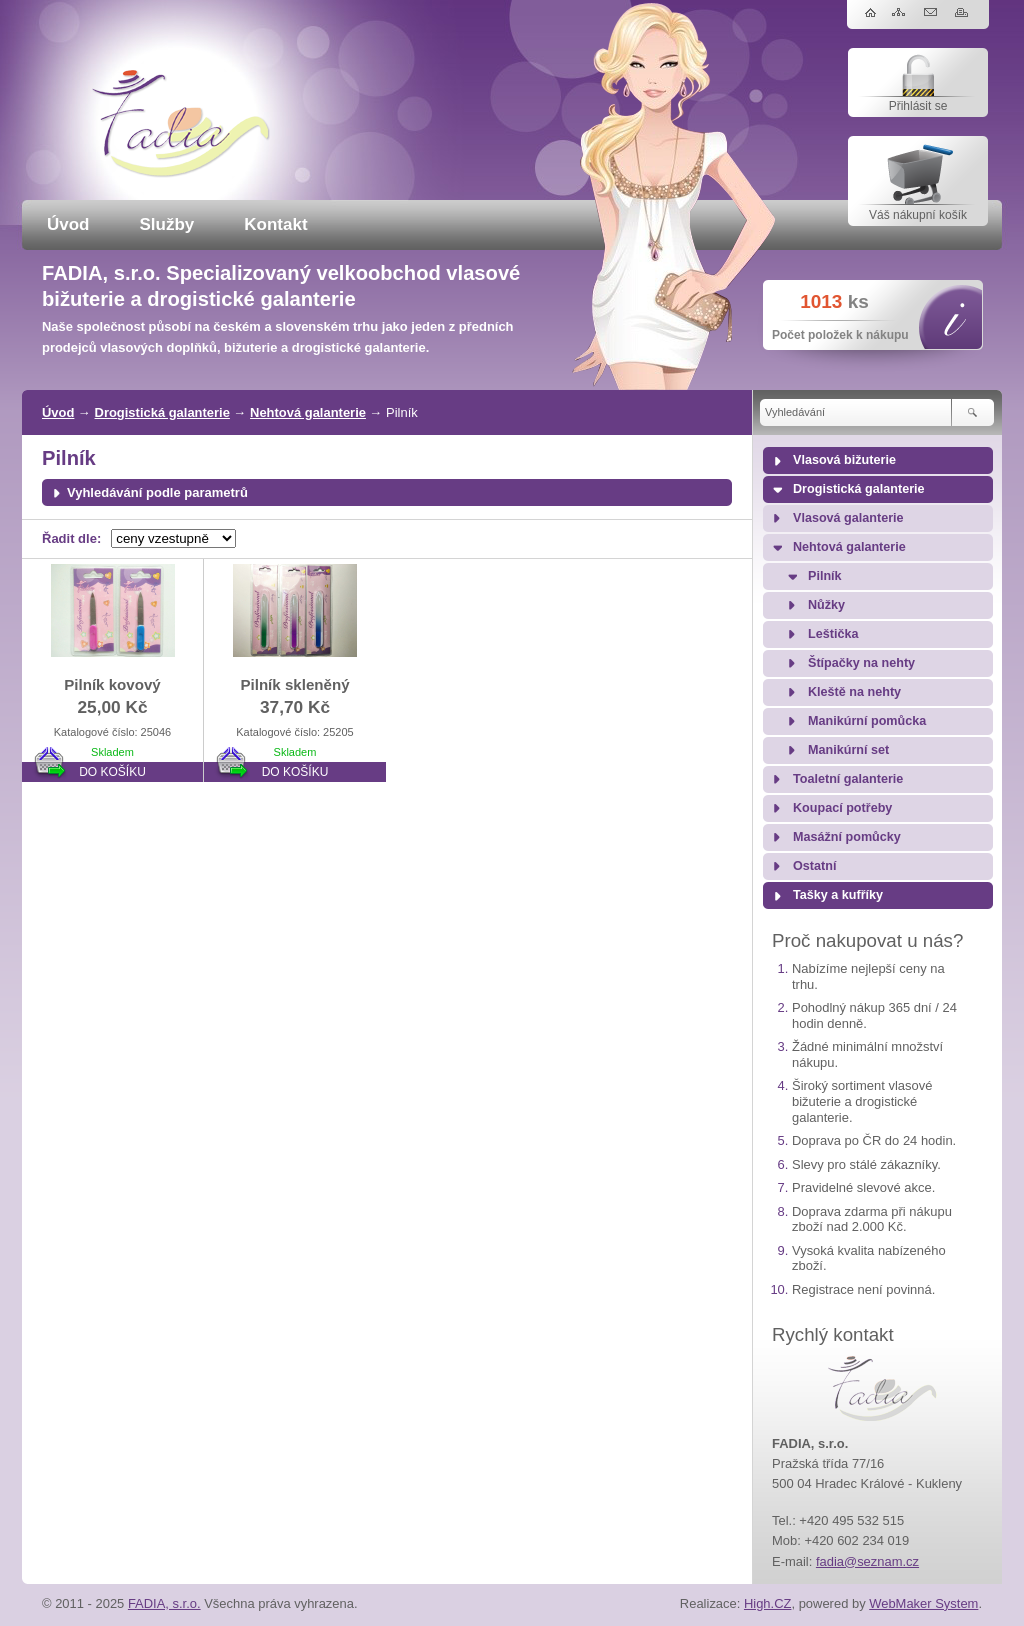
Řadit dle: (71, 538)
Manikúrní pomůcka (867, 721)
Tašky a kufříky (838, 895)
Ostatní (814, 866)
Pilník (825, 576)
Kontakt (275, 224)
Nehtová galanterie (308, 412)
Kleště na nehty (854, 692)
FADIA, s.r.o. (164, 1603)
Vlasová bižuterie (844, 460)
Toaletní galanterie (848, 779)
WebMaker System (923, 1603)
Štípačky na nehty (861, 663)
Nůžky (826, 605)
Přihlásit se (918, 106)
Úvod (68, 224)
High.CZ (768, 1603)
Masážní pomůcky (847, 837)
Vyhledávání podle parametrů (157, 492)
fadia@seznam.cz (867, 1561)
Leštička (833, 634)
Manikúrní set (848, 750)
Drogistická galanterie (162, 412)
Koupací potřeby (842, 808)
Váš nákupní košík (918, 215)
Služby (167, 224)
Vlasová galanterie (848, 518)
